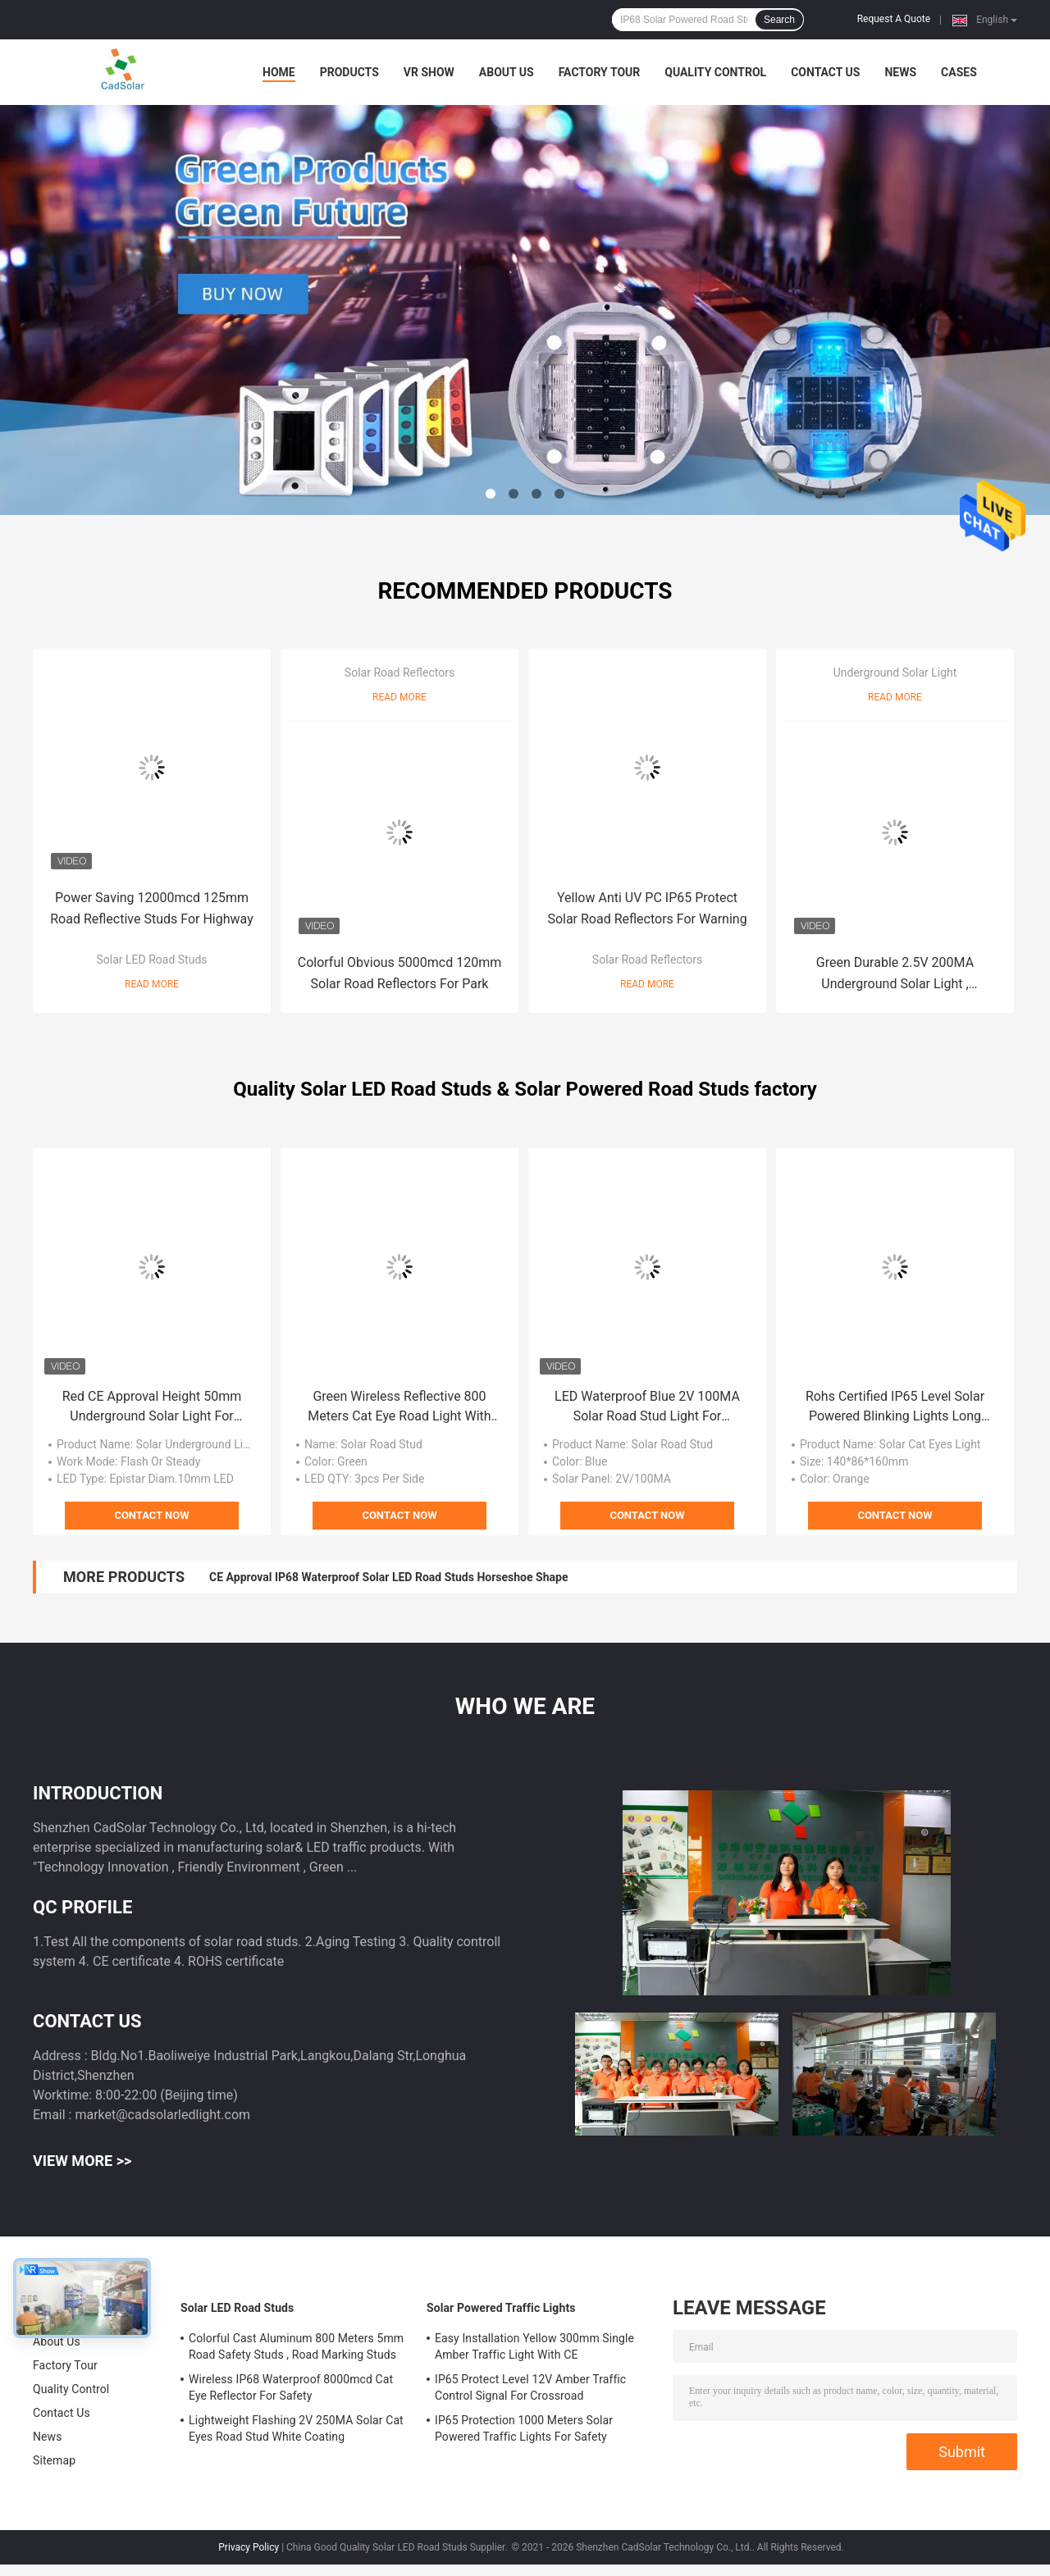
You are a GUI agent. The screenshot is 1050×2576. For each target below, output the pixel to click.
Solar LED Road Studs (151, 959)
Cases (959, 72)
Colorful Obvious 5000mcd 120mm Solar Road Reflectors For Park (399, 973)
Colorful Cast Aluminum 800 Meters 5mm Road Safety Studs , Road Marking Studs (296, 2346)
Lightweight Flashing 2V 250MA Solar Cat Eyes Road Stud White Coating (296, 2428)
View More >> (82, 2160)
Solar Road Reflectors (399, 672)
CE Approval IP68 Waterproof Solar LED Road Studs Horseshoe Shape (388, 1577)
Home (278, 72)
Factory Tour (600, 72)
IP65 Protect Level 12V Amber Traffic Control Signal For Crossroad (530, 2387)
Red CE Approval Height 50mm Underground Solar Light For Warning (152, 1407)
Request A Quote (893, 19)
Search (779, 19)
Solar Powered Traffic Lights (501, 2307)
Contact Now (151, 1515)
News (900, 72)
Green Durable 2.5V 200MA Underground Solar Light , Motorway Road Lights (895, 975)
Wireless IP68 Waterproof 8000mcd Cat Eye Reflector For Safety (291, 2387)
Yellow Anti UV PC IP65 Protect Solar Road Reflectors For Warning (646, 908)
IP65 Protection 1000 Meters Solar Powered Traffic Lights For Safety (524, 2428)
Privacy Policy (248, 2547)
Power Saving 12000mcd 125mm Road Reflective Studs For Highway (151, 908)
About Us (506, 72)
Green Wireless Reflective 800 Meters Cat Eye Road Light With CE (399, 1407)
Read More (152, 984)
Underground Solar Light (895, 672)
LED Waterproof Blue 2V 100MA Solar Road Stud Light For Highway (647, 1407)
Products (349, 72)
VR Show (429, 72)
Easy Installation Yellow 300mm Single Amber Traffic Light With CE (534, 2346)
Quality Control (715, 72)
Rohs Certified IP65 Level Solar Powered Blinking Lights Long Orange (895, 1407)
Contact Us (825, 72)
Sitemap (54, 2460)
